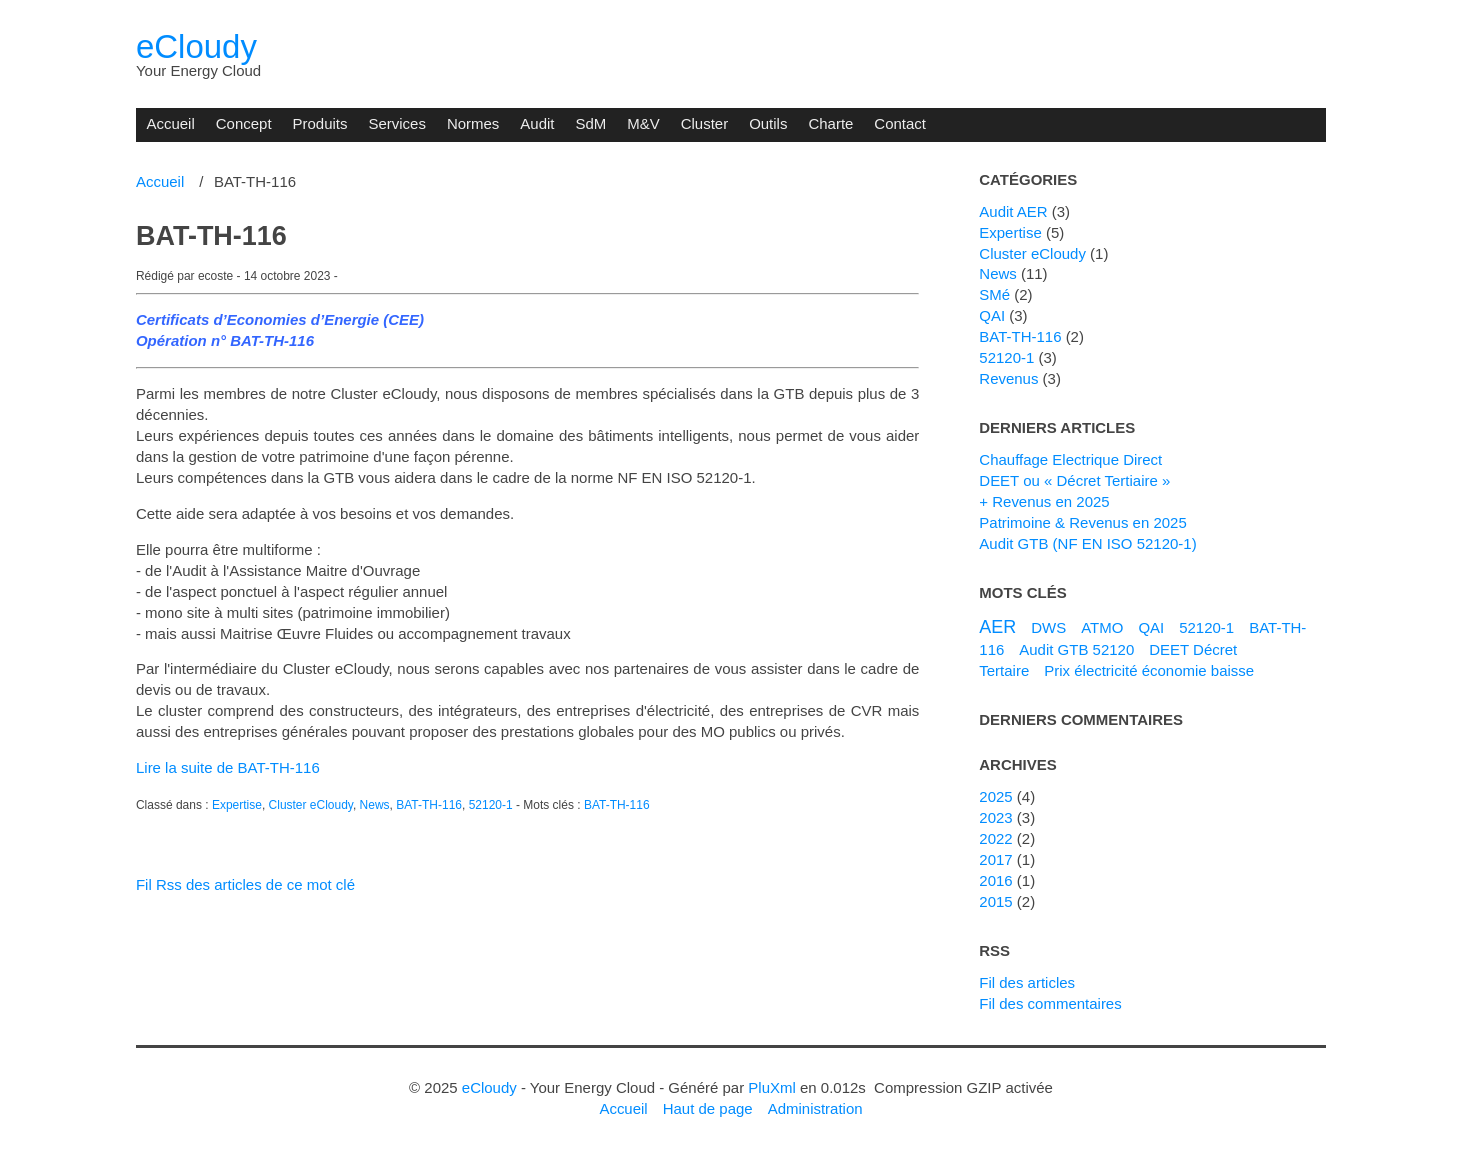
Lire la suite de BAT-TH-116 (228, 767)
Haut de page (708, 1108)
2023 (995, 817)
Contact (900, 123)
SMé (994, 294)
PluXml (771, 1087)
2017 (995, 859)
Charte (830, 123)
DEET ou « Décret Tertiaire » (1074, 480)
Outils (768, 123)
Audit (537, 123)
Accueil (170, 123)
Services (396, 123)
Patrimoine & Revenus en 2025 (1082, 522)
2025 (995, 796)
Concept (244, 123)
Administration (815, 1108)
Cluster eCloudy (311, 805)
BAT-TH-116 (211, 236)
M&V (643, 123)
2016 (995, 880)
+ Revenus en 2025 (1044, 501)
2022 (995, 838)
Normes (473, 123)
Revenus (1008, 378)
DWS (1048, 627)
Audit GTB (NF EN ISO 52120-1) (1087, 543)
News (375, 805)
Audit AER (1013, 211)
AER (997, 627)
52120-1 (491, 805)
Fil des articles (1027, 982)
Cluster (704, 123)
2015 (995, 901)
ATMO (1102, 627)
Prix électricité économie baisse (1149, 670)
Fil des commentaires (1050, 1003)
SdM (590, 123)
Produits (320, 123)
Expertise (237, 805)
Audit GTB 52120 (1076, 649)
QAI (992, 315)
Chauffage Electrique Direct (1070, 459)
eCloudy (196, 46)
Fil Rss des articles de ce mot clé (245, 884)
